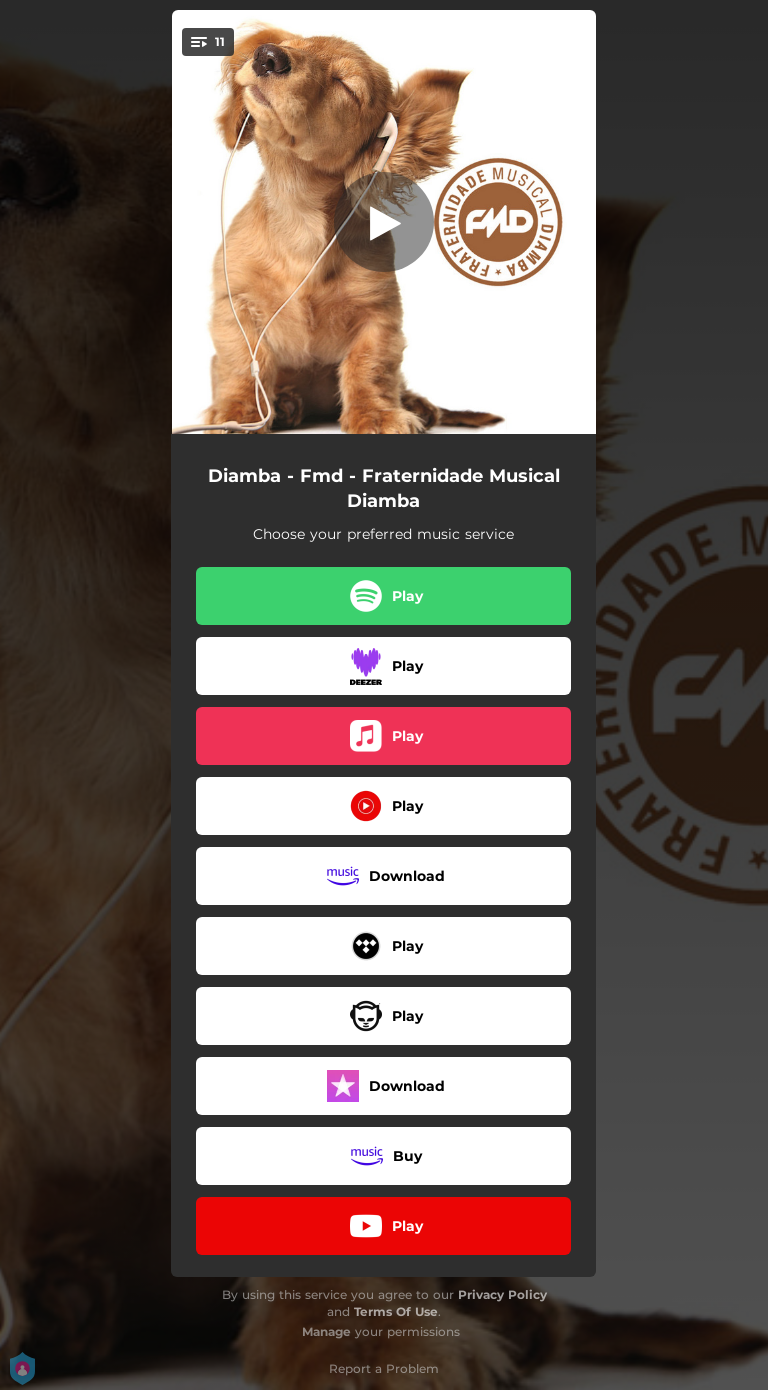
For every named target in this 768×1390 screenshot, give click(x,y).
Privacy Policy (502, 1294)
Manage (326, 1331)
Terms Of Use (396, 1311)
